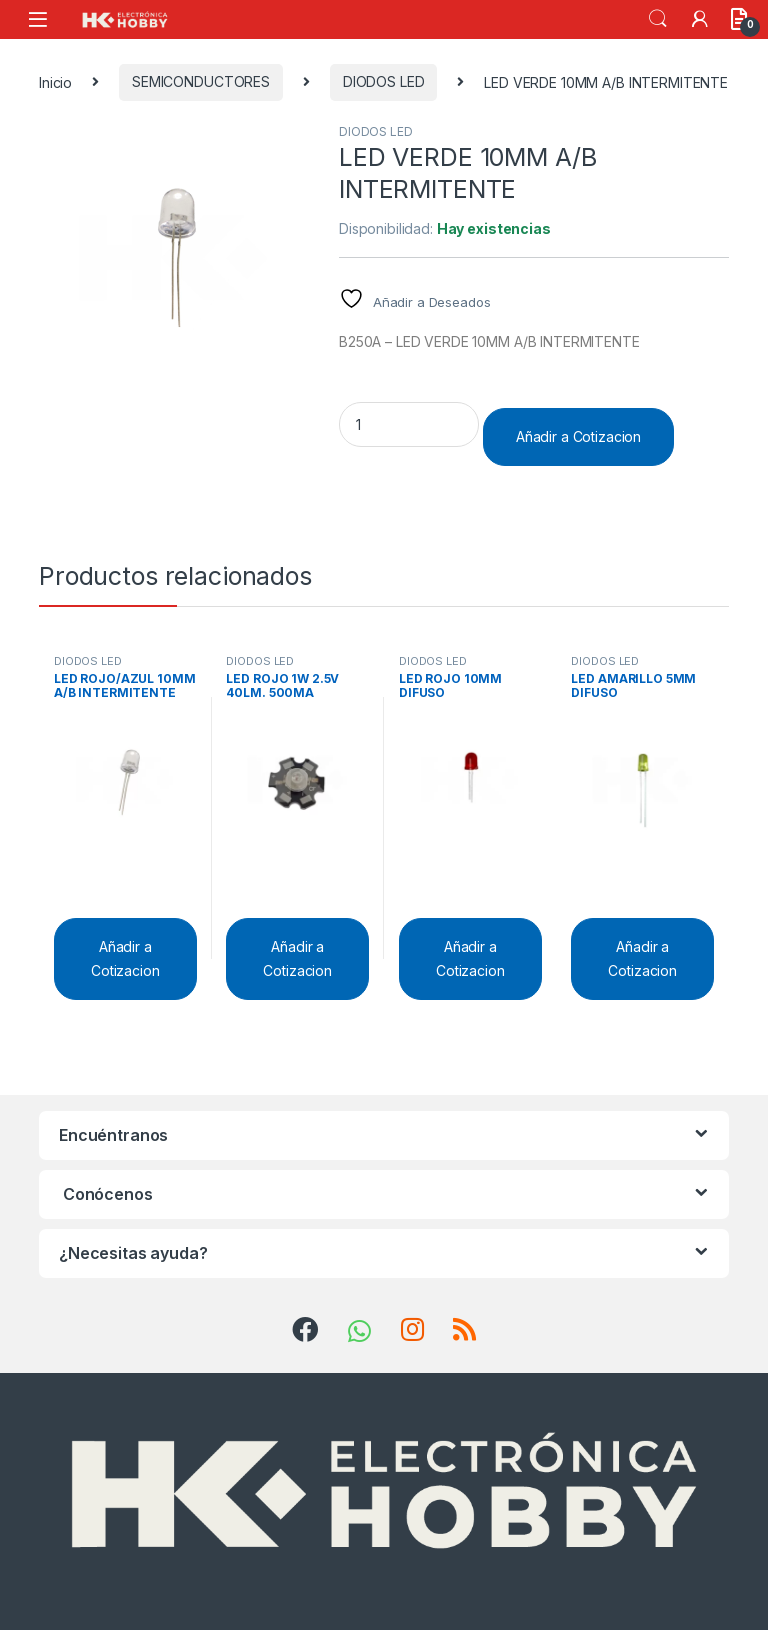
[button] (290, 145)
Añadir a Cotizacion (578, 436)
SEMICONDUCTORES (201, 81)
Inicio (55, 81)
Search (658, 19)
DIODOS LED (384, 81)
